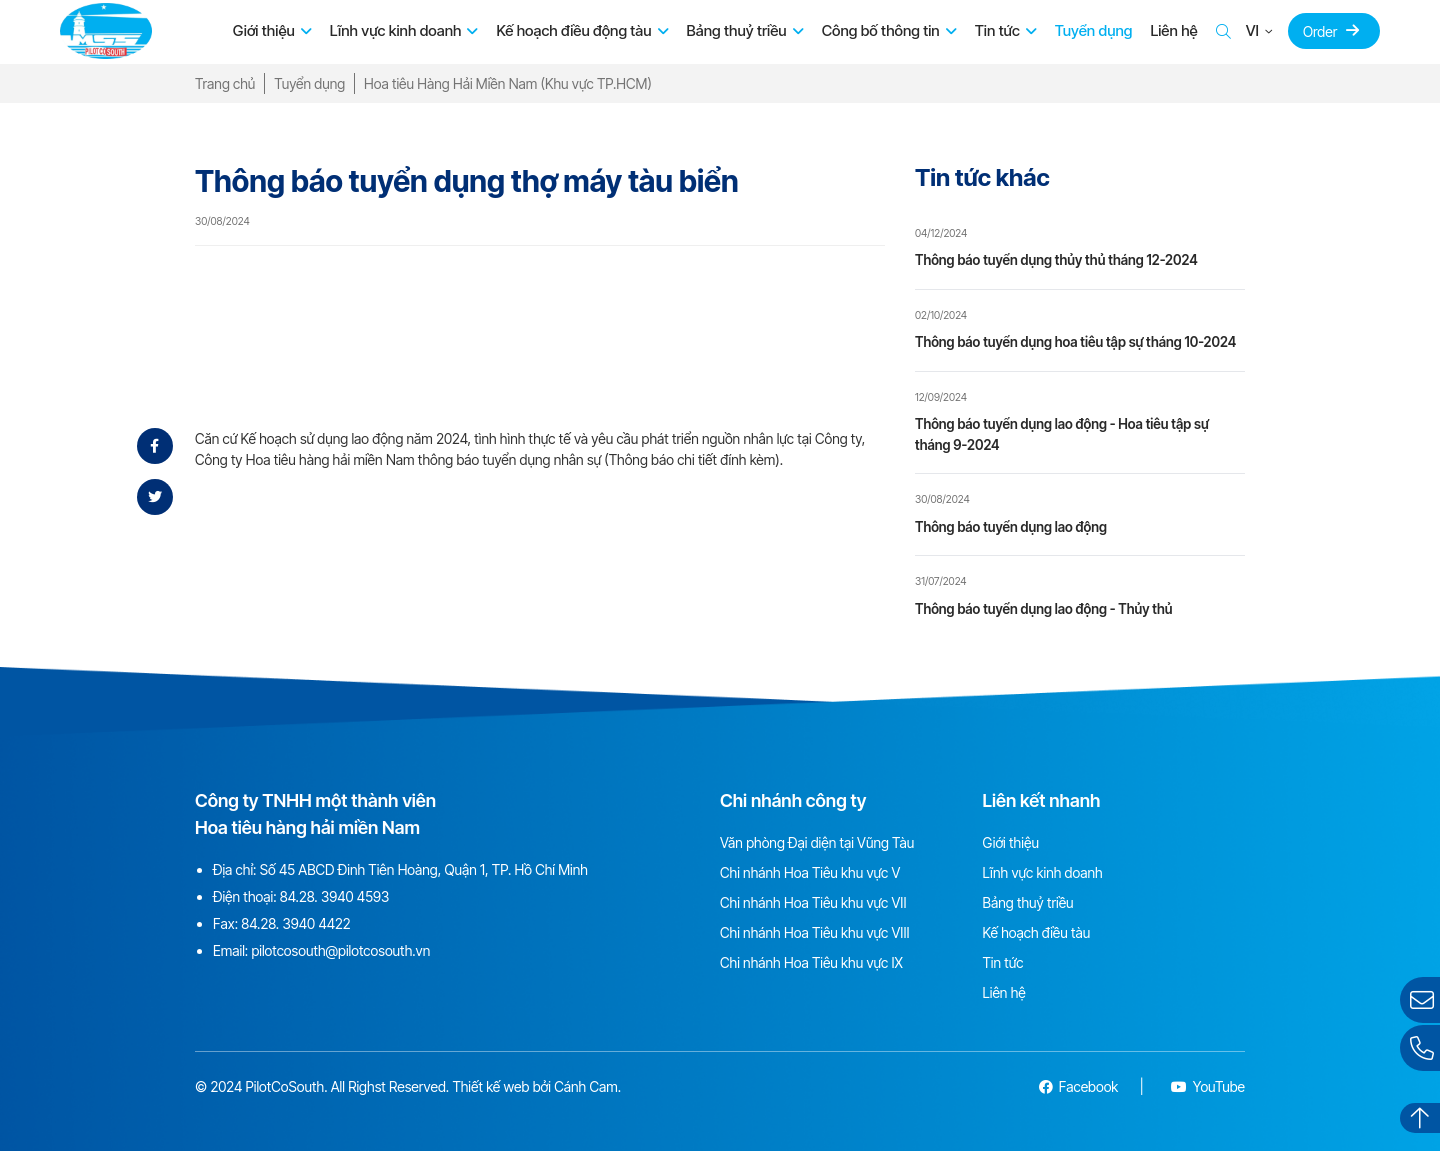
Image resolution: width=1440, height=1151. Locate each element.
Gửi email (1425, 999)
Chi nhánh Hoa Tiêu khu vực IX (811, 962)
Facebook (1079, 1086)
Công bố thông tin (881, 30)
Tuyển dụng (1094, 30)
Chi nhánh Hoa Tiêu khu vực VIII (814, 932)
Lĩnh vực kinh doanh (396, 30)
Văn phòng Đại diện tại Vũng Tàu (817, 842)
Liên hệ (1173, 30)
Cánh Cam (586, 1086)
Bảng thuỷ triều (737, 30)
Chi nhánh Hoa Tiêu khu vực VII (813, 902)
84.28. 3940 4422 (295, 923)
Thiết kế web (490, 1086)
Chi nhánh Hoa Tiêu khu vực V (810, 872)
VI (1252, 30)
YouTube (1208, 1086)
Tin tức (997, 30)
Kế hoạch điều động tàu (573, 30)
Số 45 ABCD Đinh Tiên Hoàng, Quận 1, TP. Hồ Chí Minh (424, 869)
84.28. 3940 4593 (334, 896)
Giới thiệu (264, 30)
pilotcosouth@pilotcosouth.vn (340, 950)
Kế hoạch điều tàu (1037, 932)
